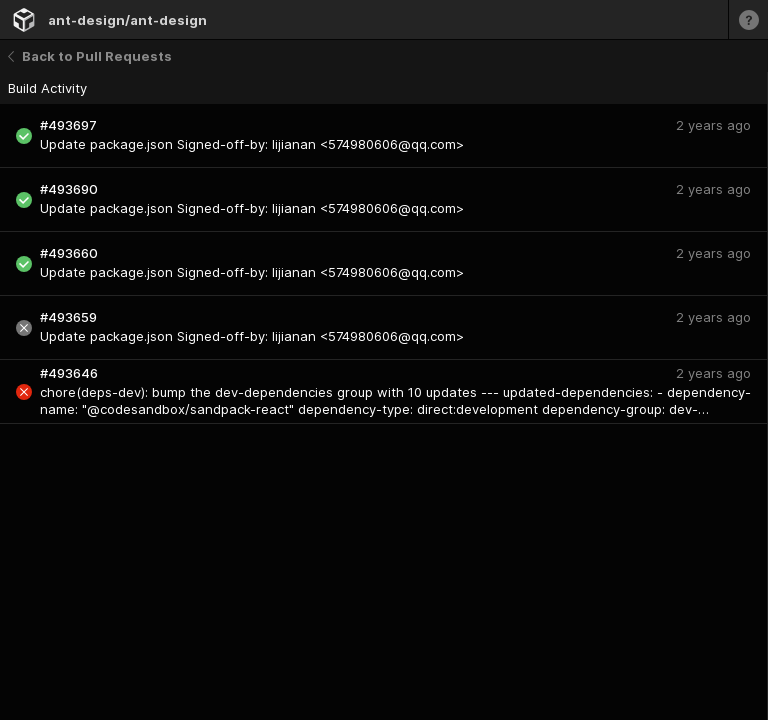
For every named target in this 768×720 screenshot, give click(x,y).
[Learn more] (748, 19)
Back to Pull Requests (90, 56)
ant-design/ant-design (127, 20)
